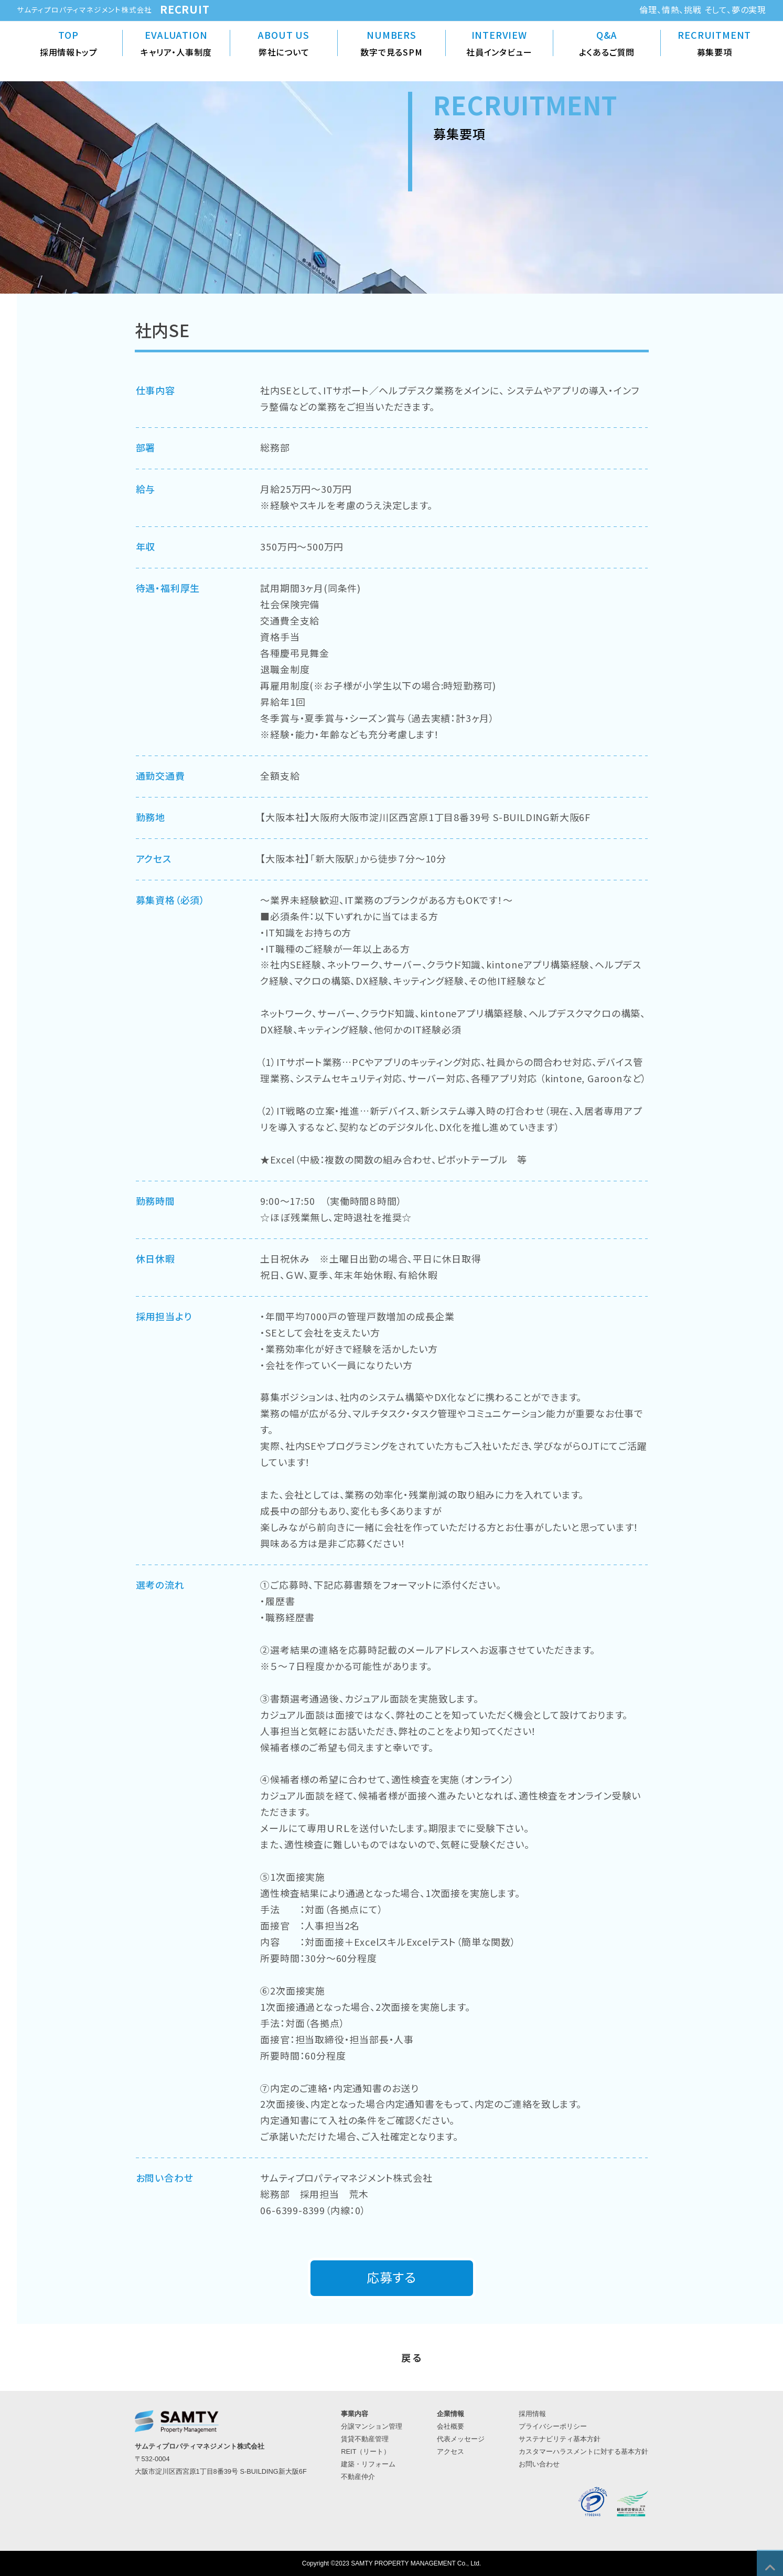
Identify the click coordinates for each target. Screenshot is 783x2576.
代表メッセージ (461, 2439)
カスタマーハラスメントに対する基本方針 (583, 2451)
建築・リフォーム (368, 2464)
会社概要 (450, 2426)
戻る (412, 2357)
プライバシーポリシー (553, 2426)
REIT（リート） (365, 2451)
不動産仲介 (358, 2477)
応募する (391, 2277)
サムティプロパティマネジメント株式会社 (84, 9)
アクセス (450, 2451)
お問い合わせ (539, 2464)
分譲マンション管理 (371, 2426)
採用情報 (532, 2414)
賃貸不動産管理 (365, 2439)
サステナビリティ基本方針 (559, 2439)
